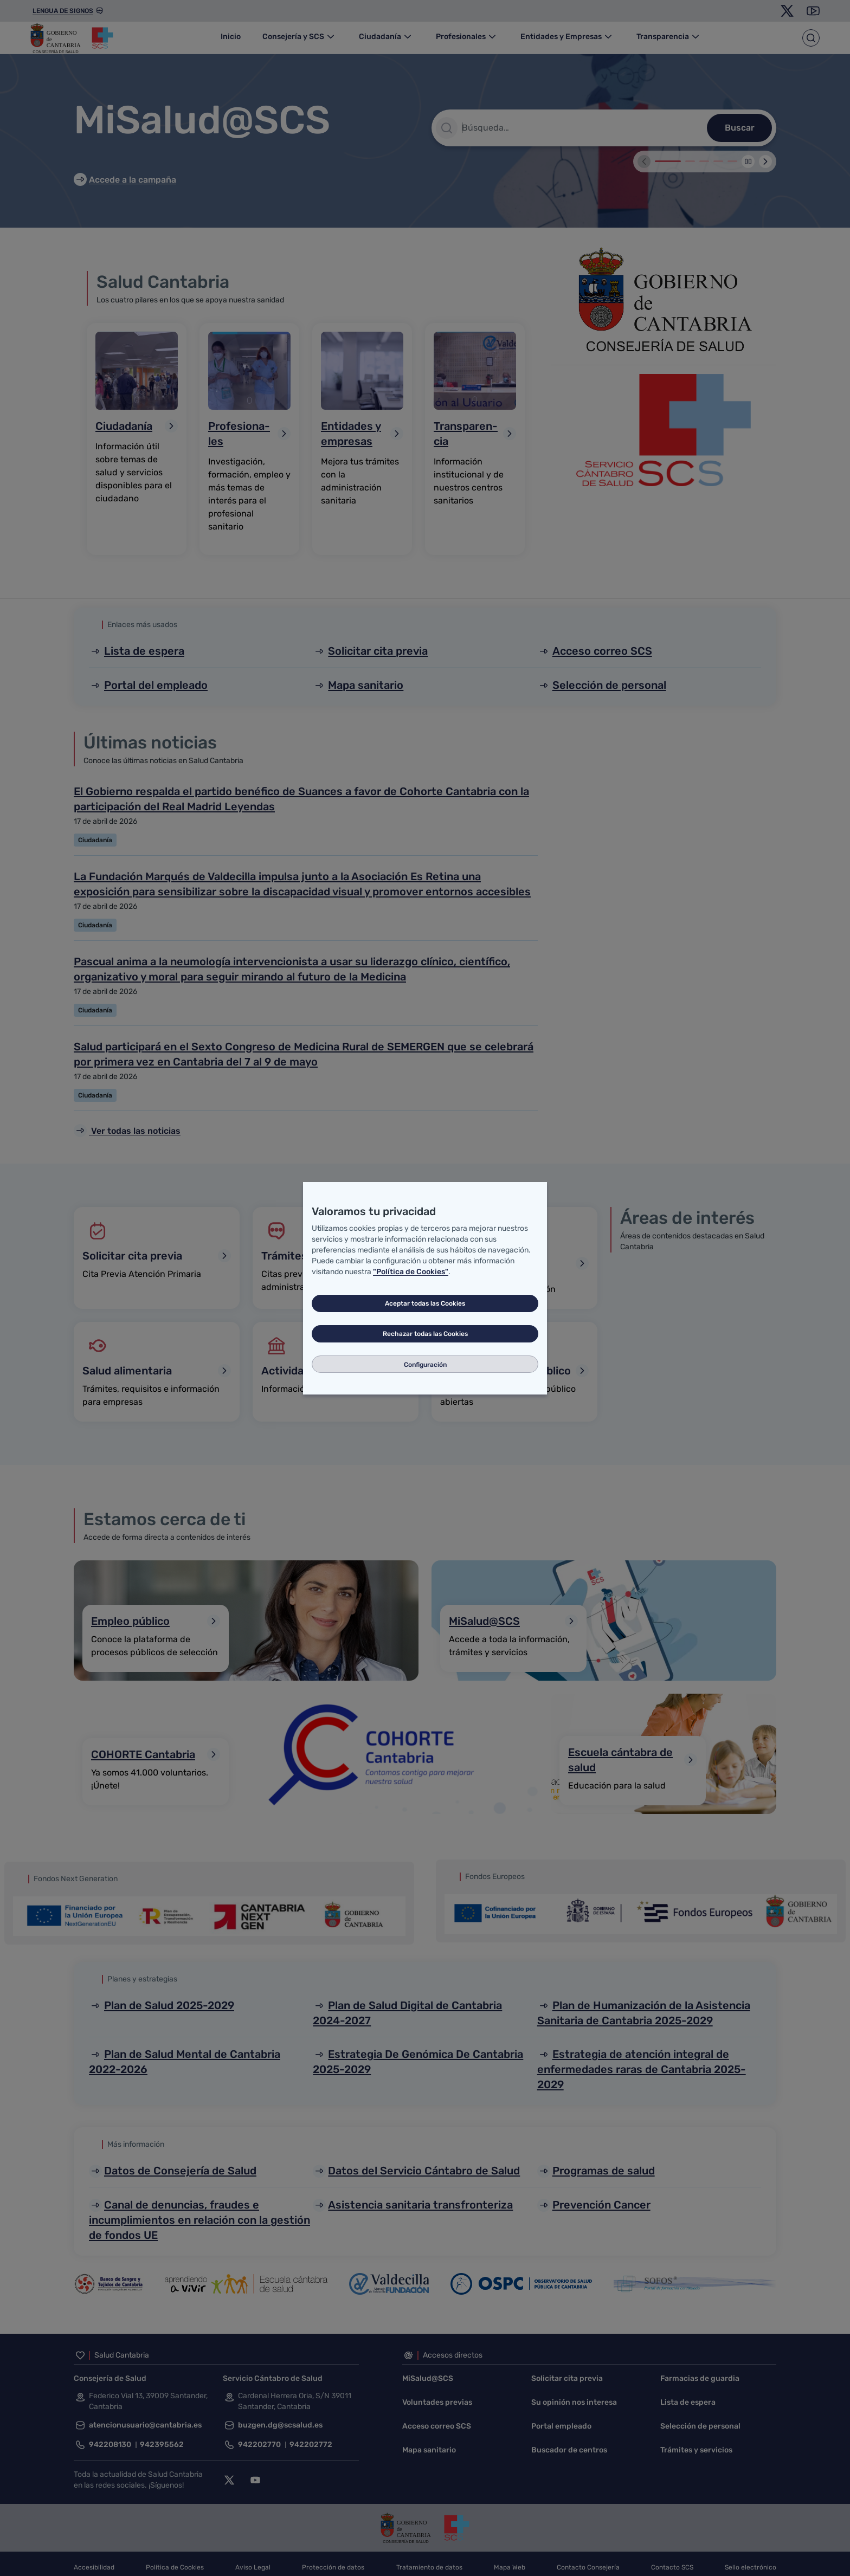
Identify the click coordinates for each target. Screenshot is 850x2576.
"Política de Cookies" (410, 1271)
